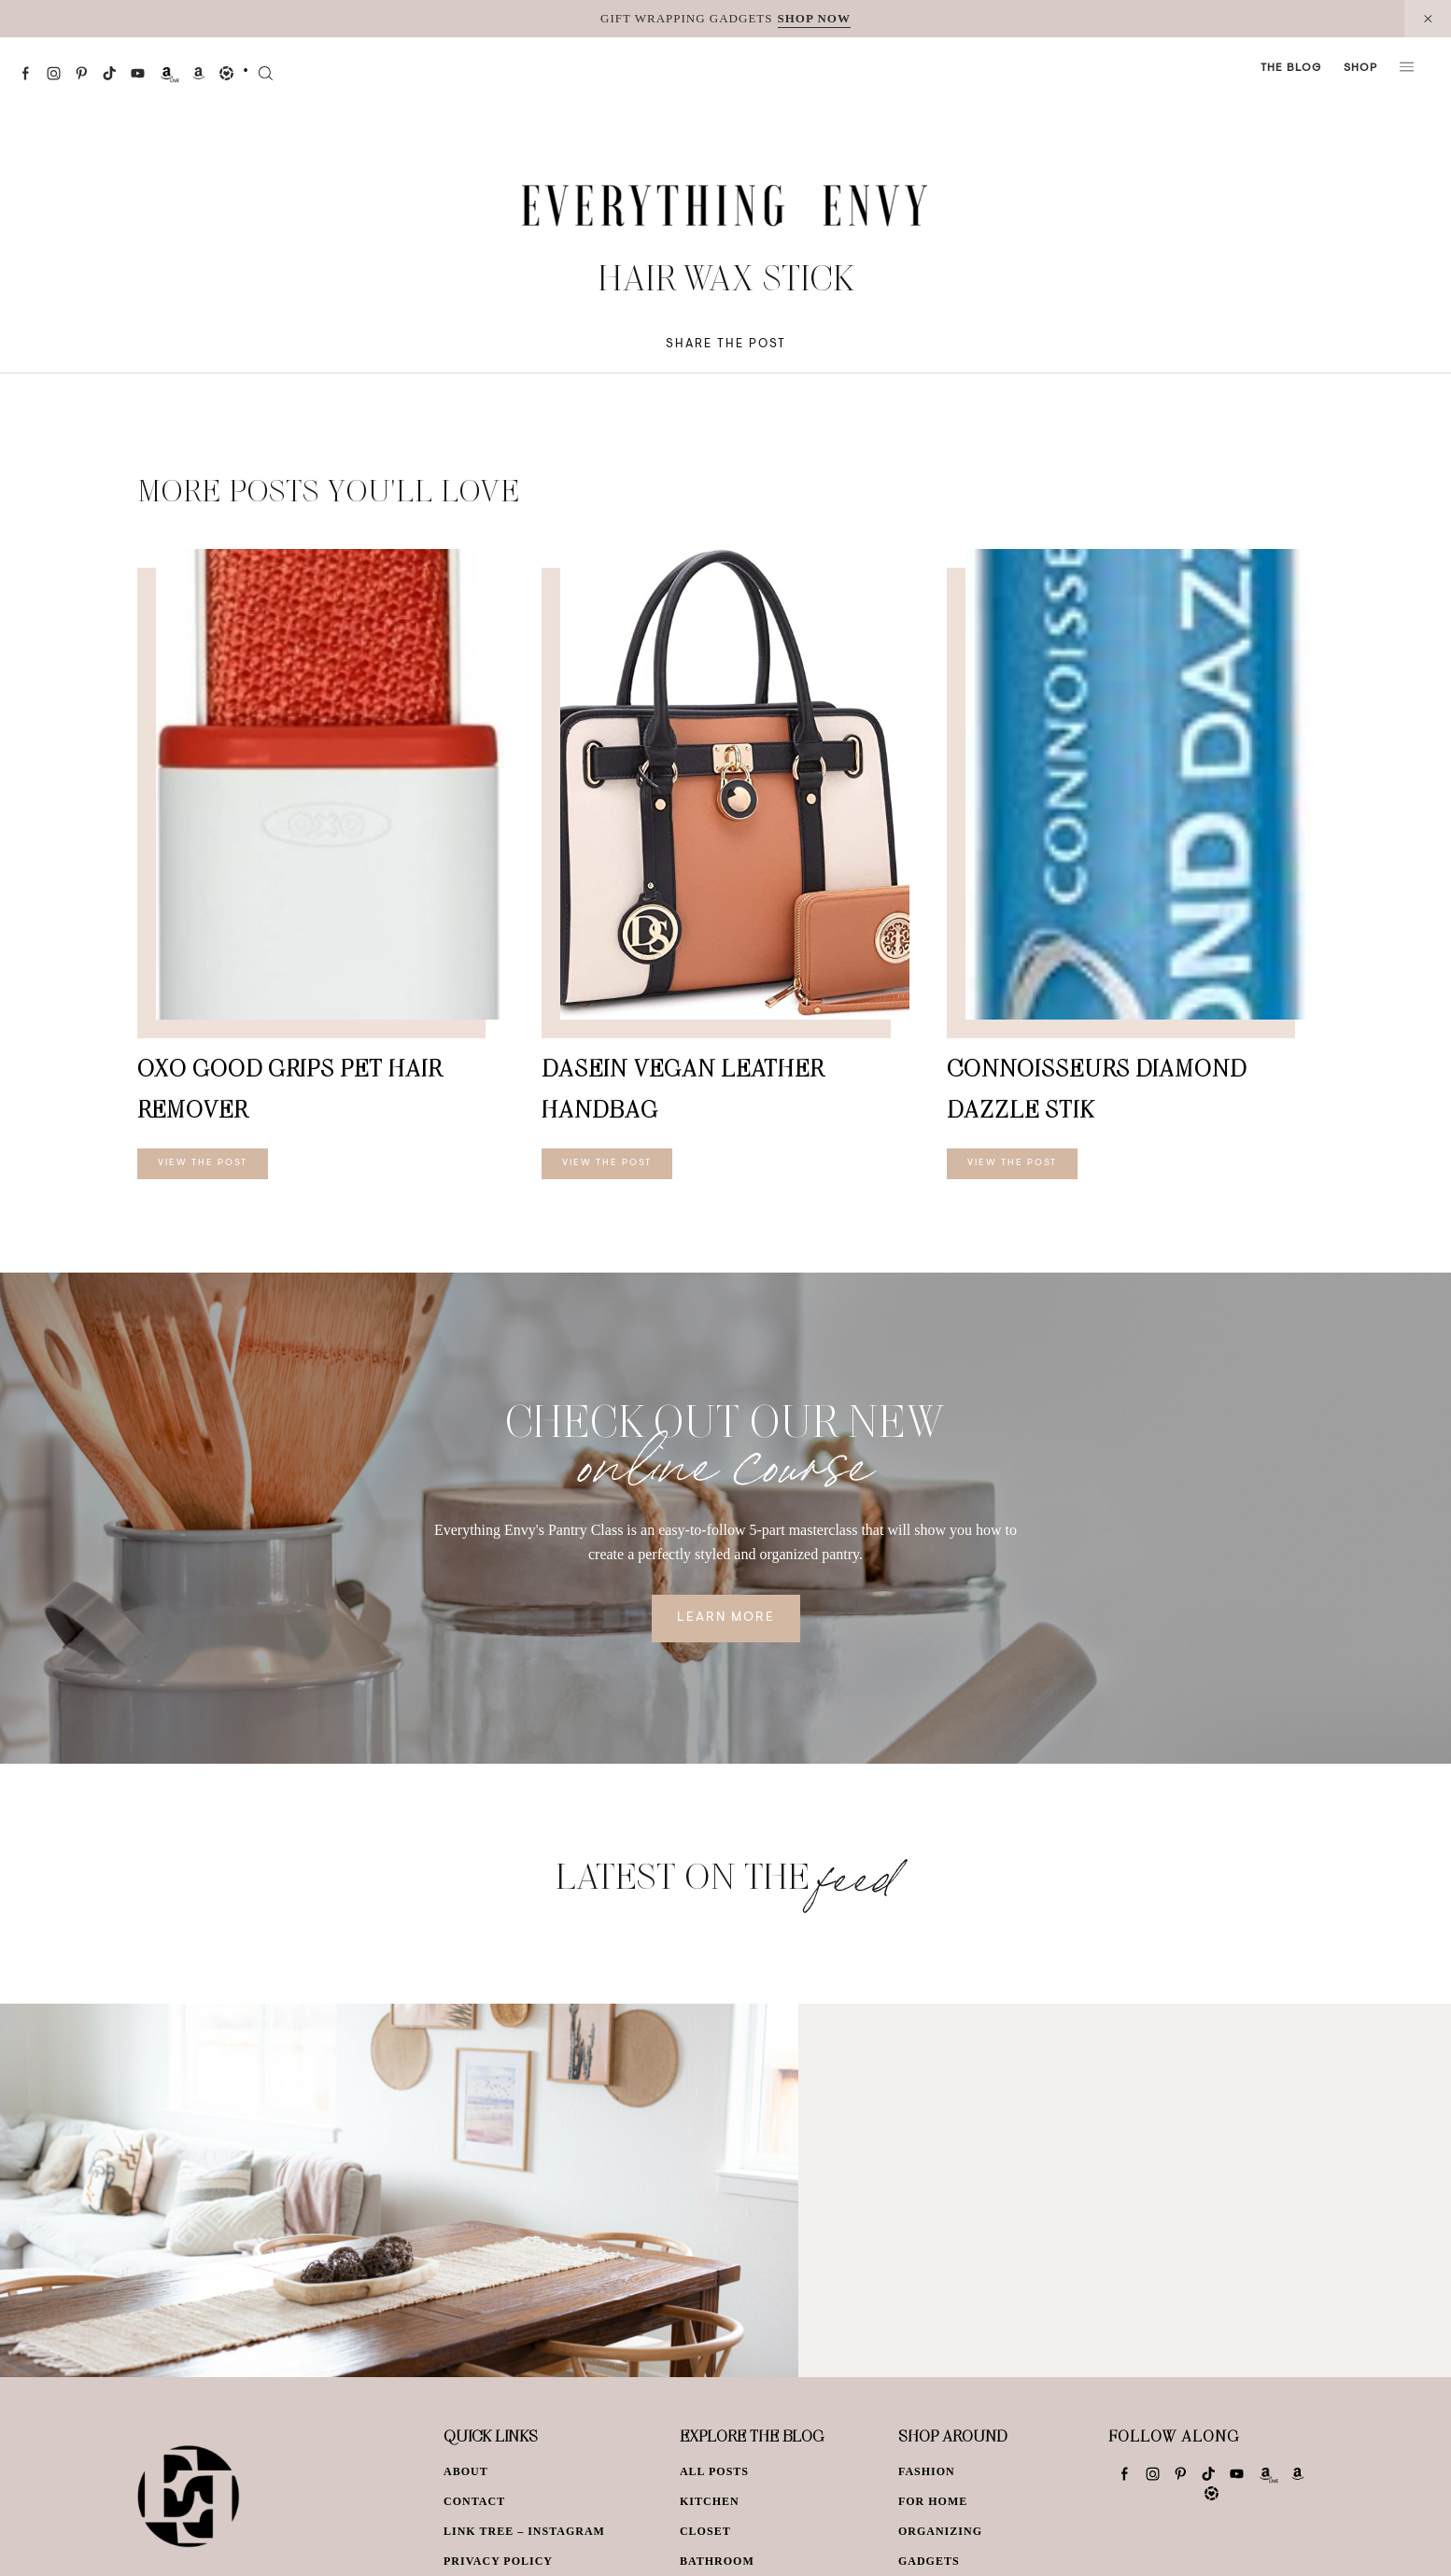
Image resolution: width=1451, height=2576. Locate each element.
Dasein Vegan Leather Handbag (683, 1088)
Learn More (726, 1618)
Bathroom (717, 2561)
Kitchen (710, 2501)
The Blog (1291, 68)
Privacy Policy (498, 2561)
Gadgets (929, 2561)
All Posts (714, 2471)
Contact (474, 2501)
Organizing (940, 2531)
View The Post (202, 1163)
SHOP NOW (814, 18)
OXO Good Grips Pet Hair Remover (289, 1088)
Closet (705, 2531)
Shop (1360, 68)
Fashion (926, 2471)
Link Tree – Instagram (524, 2531)
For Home (932, 2501)
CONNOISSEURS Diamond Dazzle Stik (1097, 1088)
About (466, 2471)
